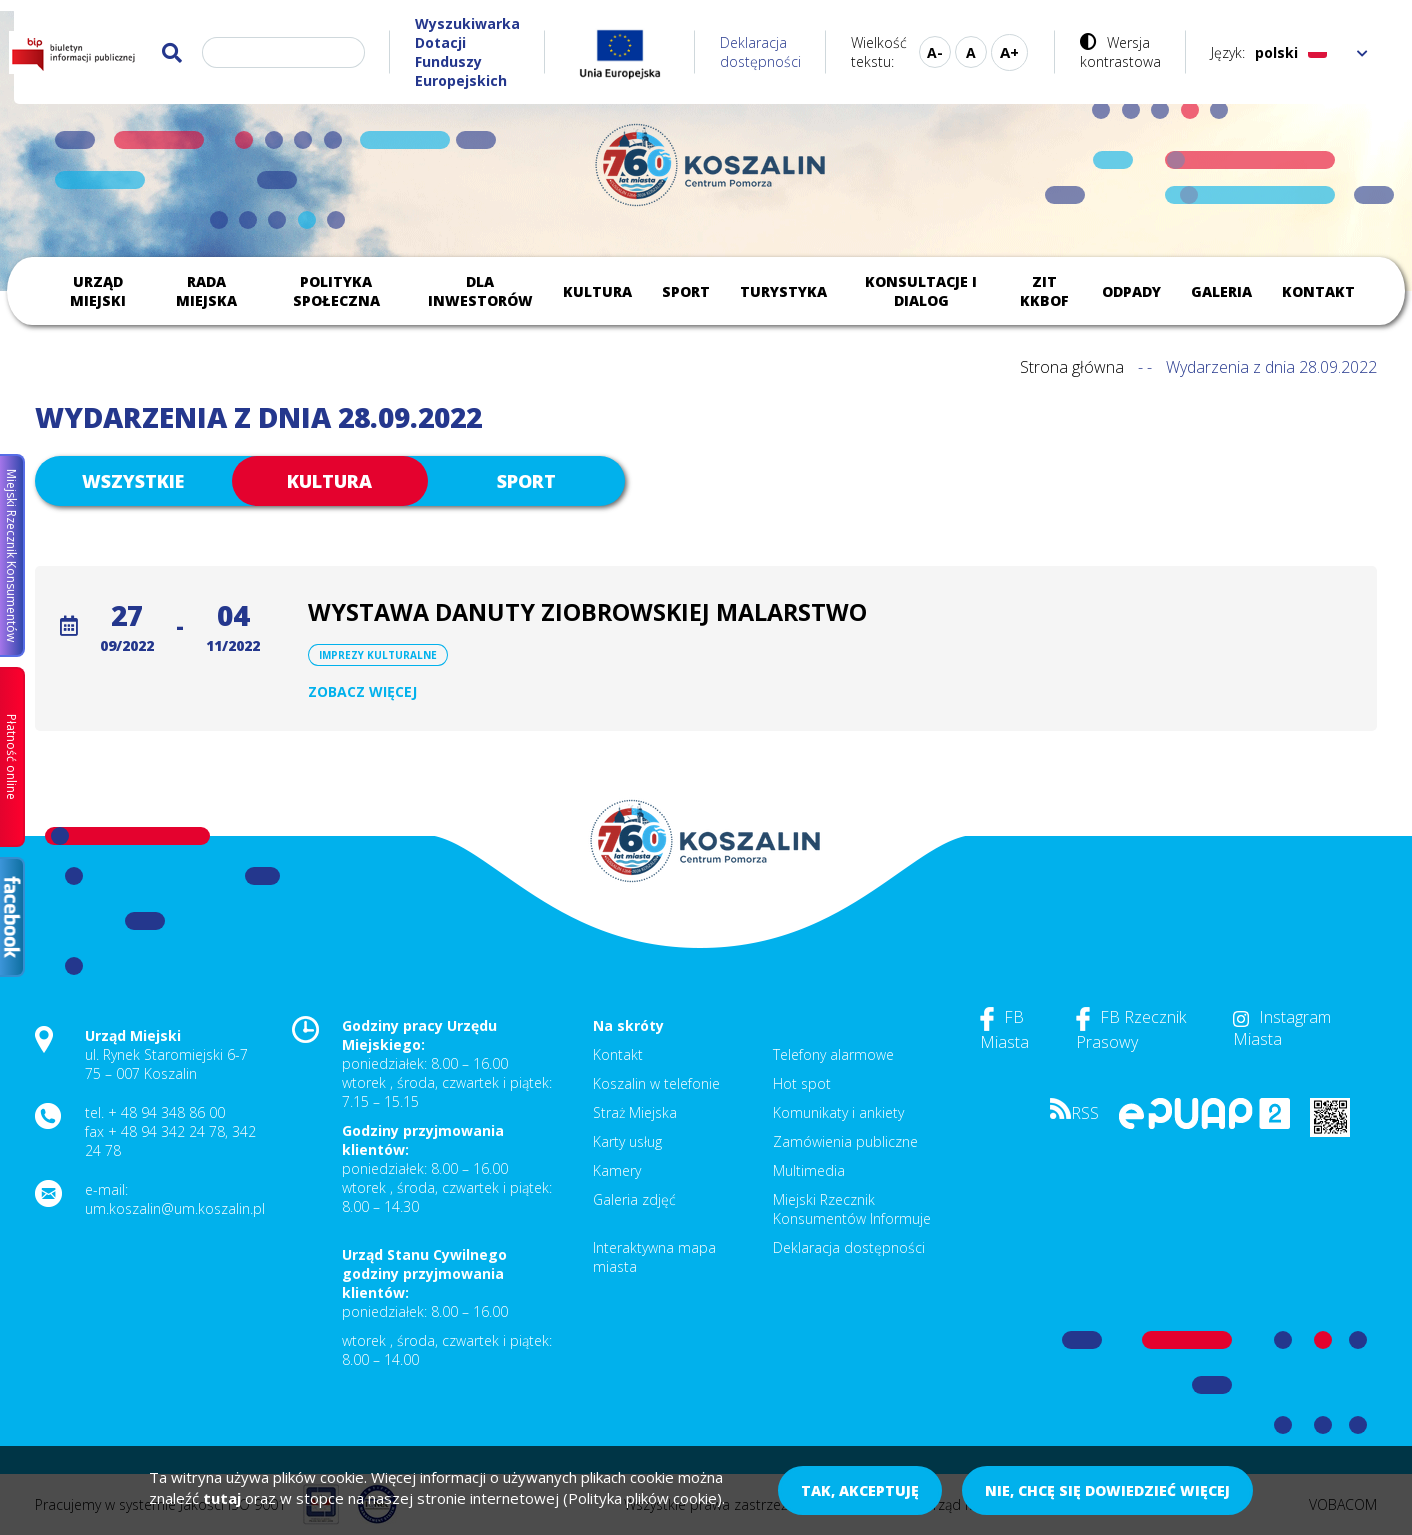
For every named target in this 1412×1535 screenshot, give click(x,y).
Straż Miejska (635, 1112)
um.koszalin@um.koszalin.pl (175, 1208)
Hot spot (802, 1083)
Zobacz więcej (362, 691)
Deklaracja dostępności (760, 52)
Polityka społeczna (336, 291)
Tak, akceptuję (860, 1490)
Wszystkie (133, 481)
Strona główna (1072, 367)
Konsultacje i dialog (921, 291)
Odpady (1131, 291)
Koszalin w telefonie (656, 1083)
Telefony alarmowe (833, 1054)
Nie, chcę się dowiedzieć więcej (1107, 1490)
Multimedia (809, 1170)
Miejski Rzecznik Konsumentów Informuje (852, 1209)
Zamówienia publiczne (845, 1141)
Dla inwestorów (480, 291)
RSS (1074, 1113)
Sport (686, 291)
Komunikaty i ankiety (838, 1112)
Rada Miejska (206, 291)
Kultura (597, 291)
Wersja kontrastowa (1120, 52)
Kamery (617, 1170)
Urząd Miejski (98, 291)
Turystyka (783, 291)
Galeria (1221, 291)
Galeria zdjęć (634, 1199)
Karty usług (627, 1141)
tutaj (222, 1498)
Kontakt (1318, 291)
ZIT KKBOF (1044, 291)
